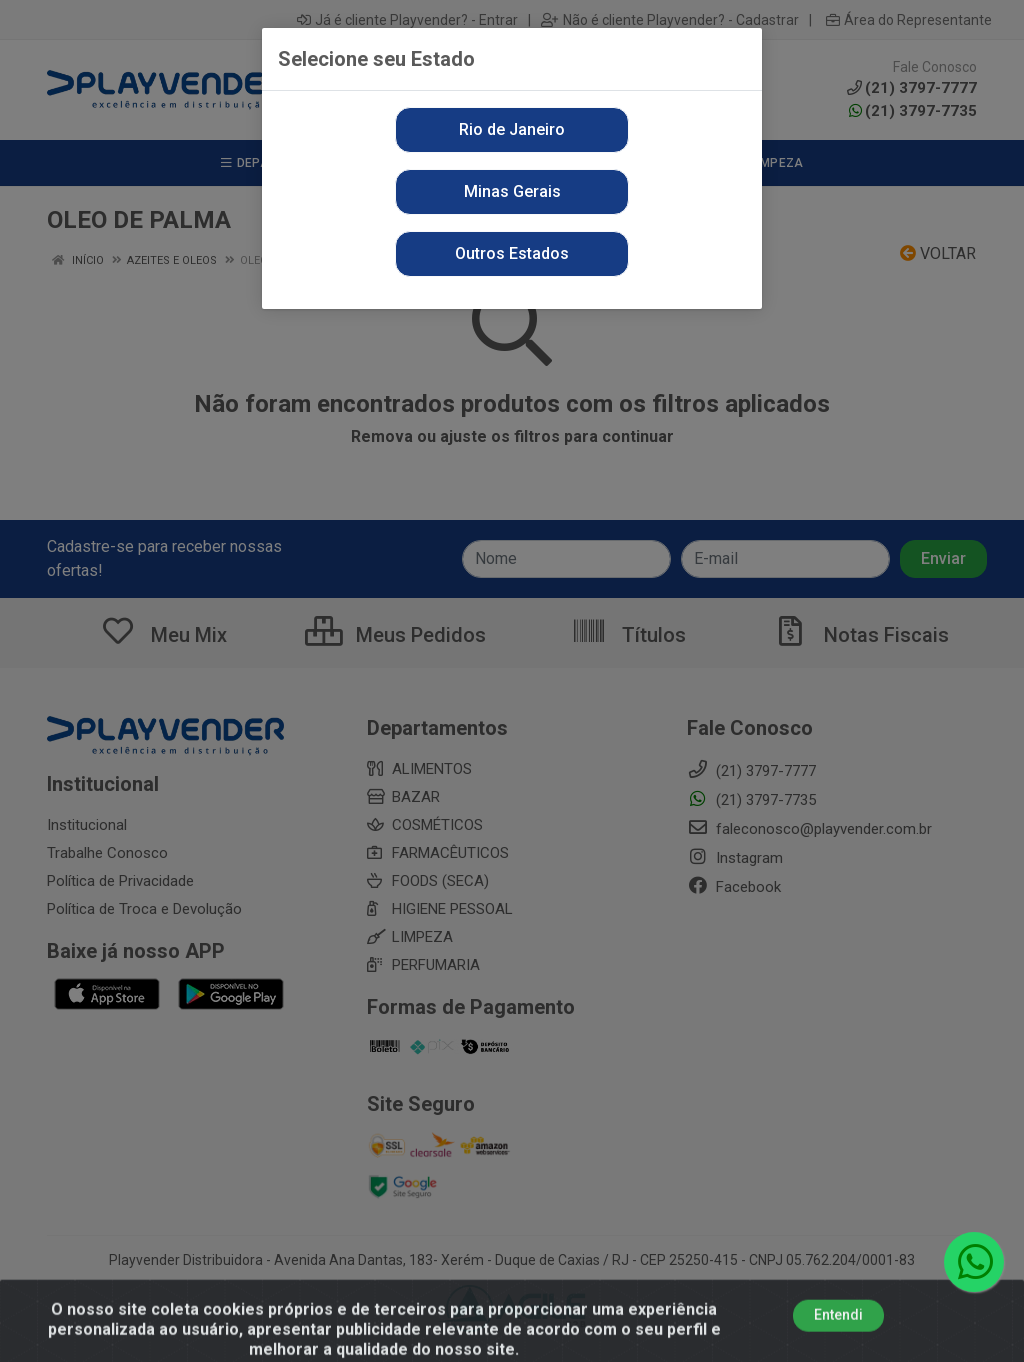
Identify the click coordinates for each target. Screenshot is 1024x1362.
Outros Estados (512, 253)
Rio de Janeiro (512, 129)
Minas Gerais (512, 191)
